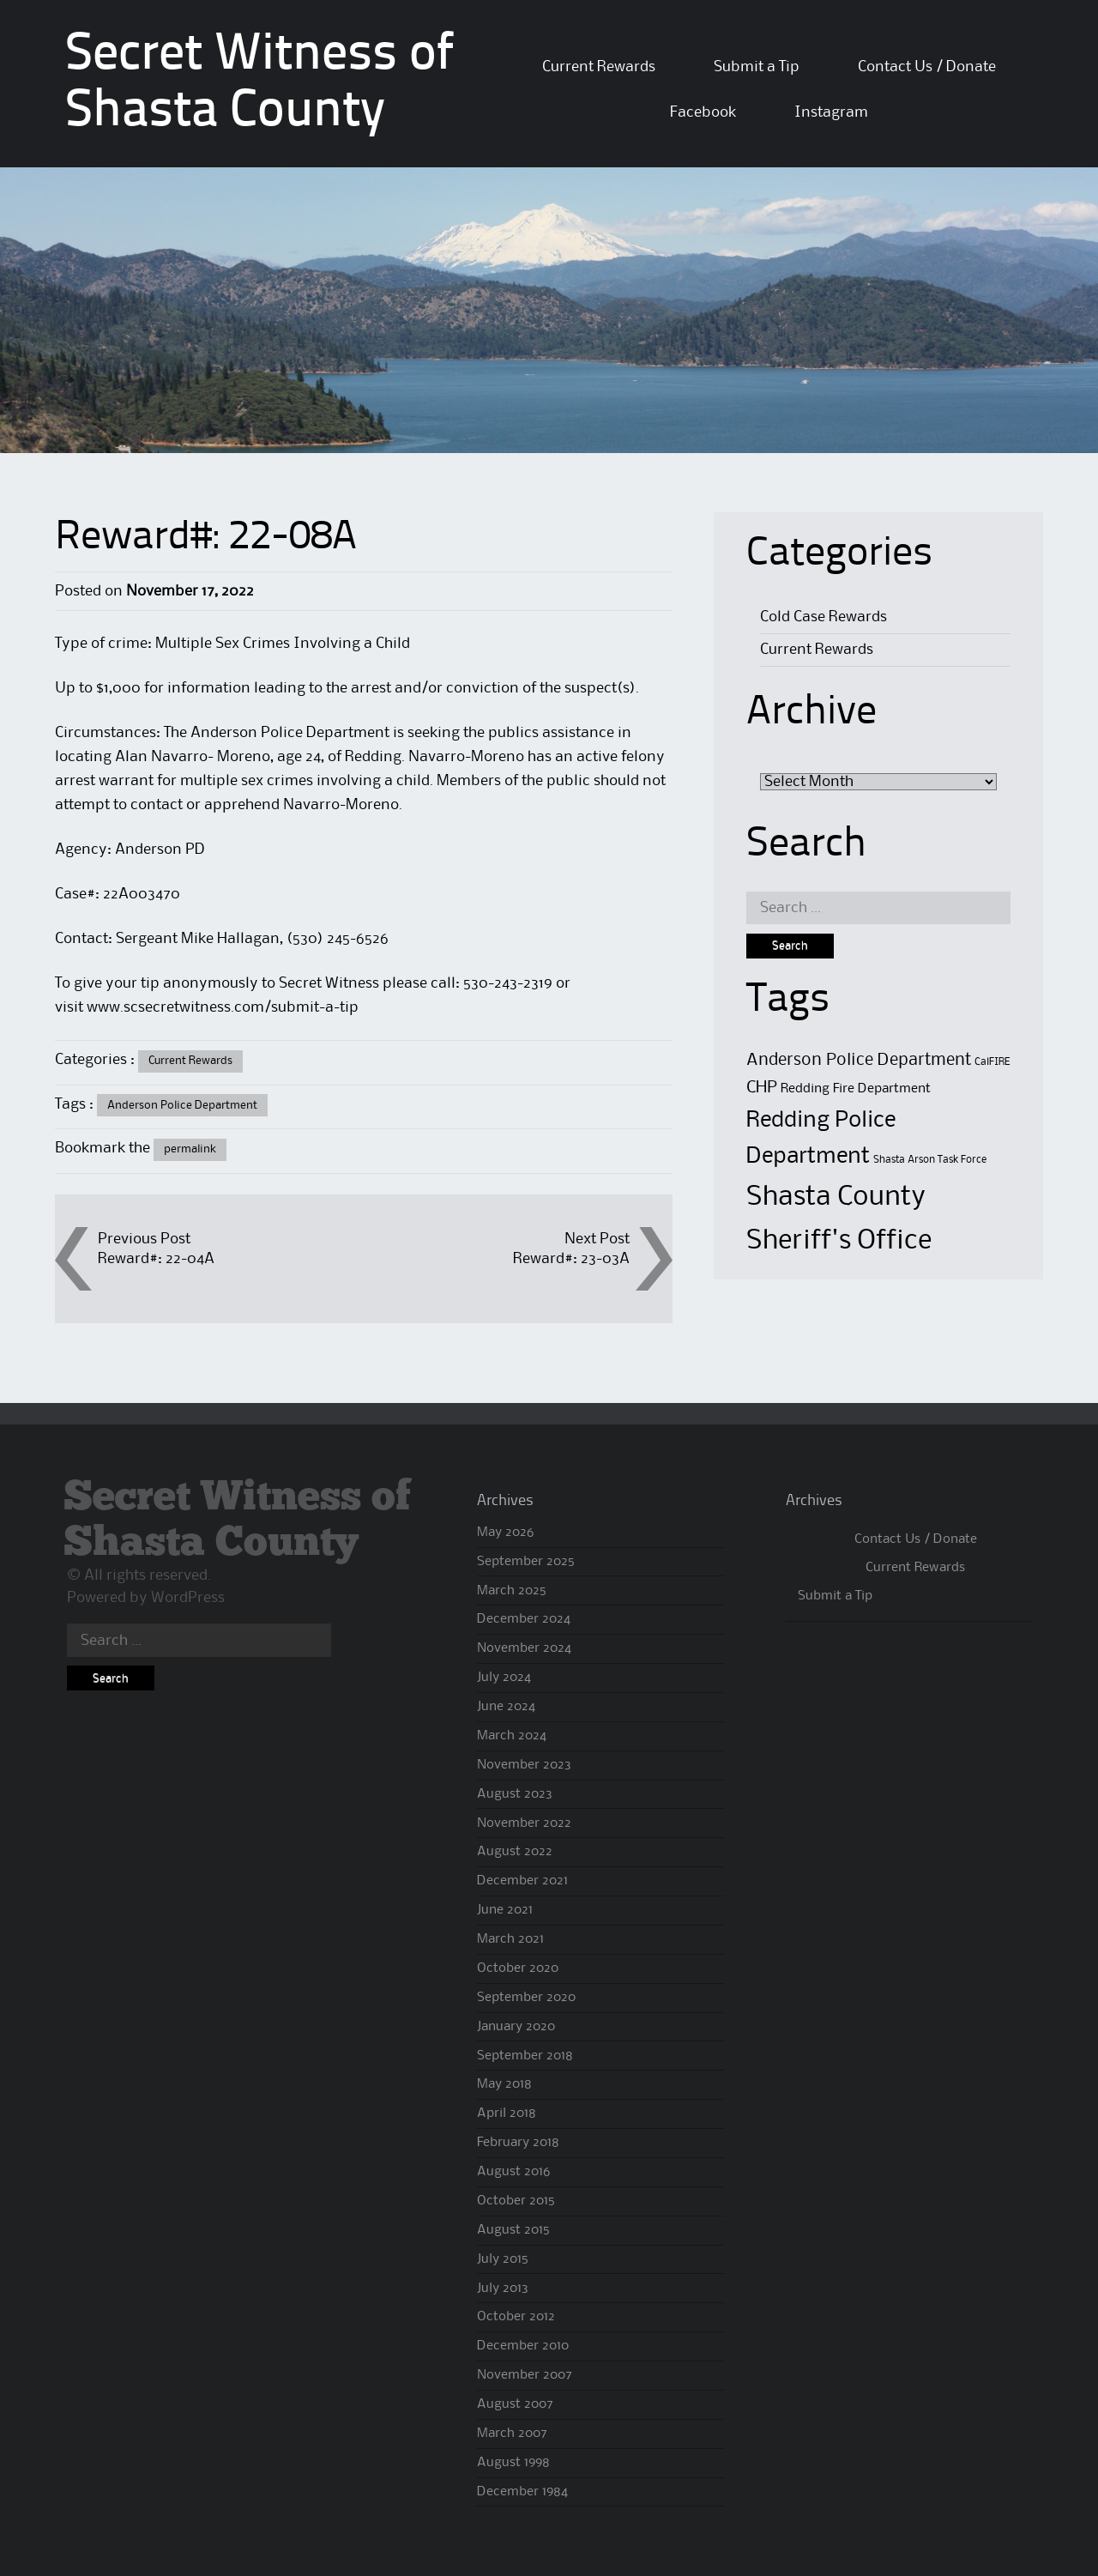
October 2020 (517, 1968)
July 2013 (502, 2289)
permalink (190, 1149)
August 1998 (513, 2463)
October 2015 (516, 2201)
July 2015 (502, 2259)
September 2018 (525, 2056)
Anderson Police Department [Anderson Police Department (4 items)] (858, 1060)
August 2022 (514, 1852)
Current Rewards (598, 67)
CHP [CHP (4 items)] (761, 1087)
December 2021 (522, 1881)
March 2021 (510, 1939)
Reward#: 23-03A (571, 1259)
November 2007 (524, 2375)
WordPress (188, 1598)
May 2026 (505, 1533)
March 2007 (512, 2434)
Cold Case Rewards (823, 617)
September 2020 (526, 1998)
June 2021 (505, 1910)
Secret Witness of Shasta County (237, 1520)
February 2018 (518, 2143)
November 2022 (524, 1823)
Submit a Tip (756, 67)
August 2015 (513, 2230)
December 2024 (523, 1619)
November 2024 (524, 1648)
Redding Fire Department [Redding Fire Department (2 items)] (856, 1089)
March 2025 (511, 1591)
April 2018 (506, 2113)
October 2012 (516, 2317)
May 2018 (504, 2084)
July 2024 (504, 1678)
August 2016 (513, 2172)
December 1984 (522, 2492)
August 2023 (514, 1794)
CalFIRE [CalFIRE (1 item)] (992, 1062)
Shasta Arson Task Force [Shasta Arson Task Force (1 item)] (929, 1159)
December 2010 (523, 2346)
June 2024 (506, 1707)
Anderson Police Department (182, 1105)
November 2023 (524, 1765)
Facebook (703, 112)
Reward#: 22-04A (156, 1259)
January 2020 (516, 2027)
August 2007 (515, 2404)
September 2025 (526, 1562)
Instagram (831, 112)
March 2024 (511, 1736)
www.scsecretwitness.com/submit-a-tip (223, 1007)
